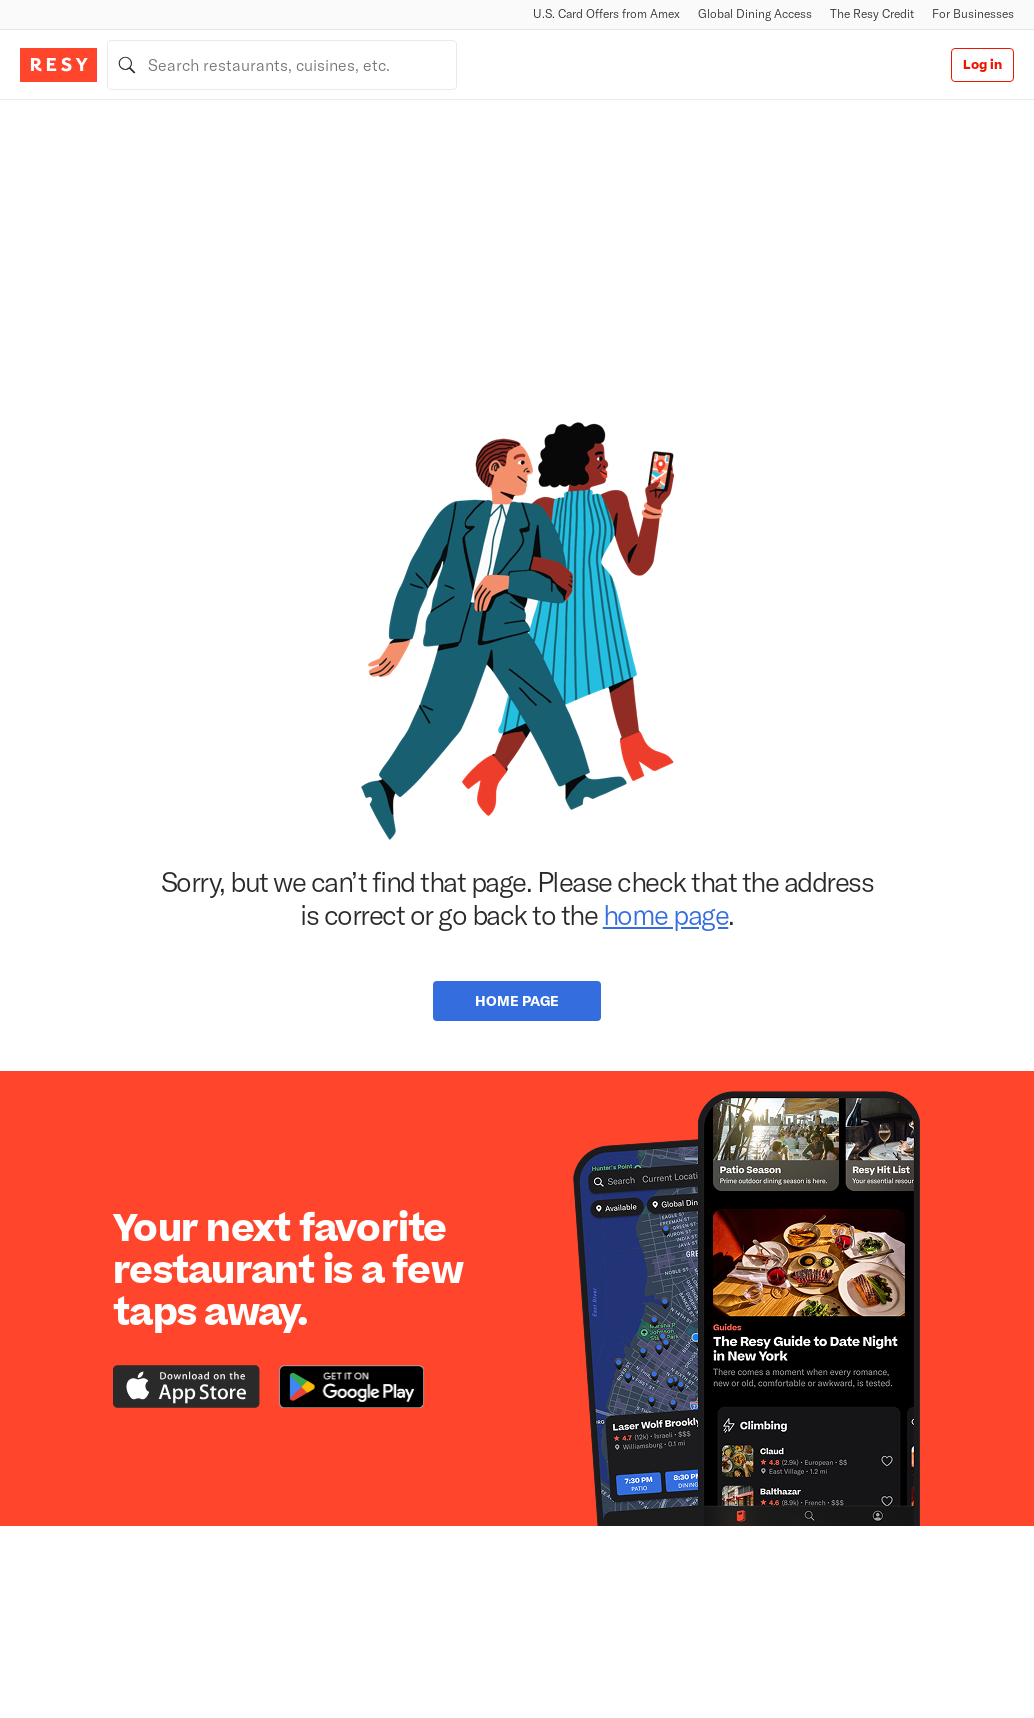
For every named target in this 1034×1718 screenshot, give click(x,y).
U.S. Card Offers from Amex (606, 13)
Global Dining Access (755, 13)
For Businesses (973, 13)
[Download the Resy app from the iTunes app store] (186, 1386)
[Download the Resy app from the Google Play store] (351, 1386)
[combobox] (282, 65)
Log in (982, 65)
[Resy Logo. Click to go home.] (58, 65)
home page (666, 914)
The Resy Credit (872, 13)
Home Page (517, 1000)
